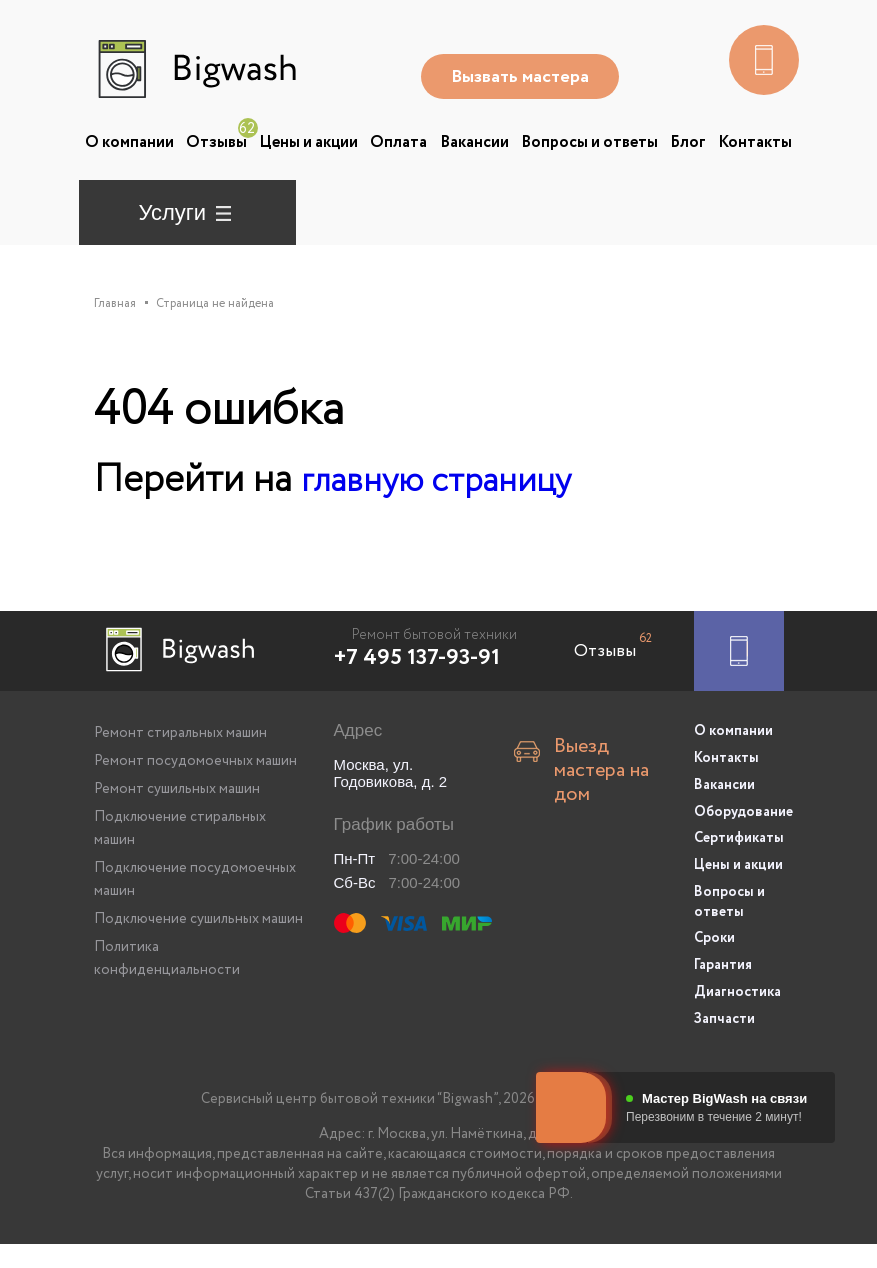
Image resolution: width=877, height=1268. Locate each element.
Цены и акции (308, 142)
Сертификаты (739, 873)
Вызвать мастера (524, 77)
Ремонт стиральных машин (180, 775)
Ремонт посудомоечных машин (195, 803)
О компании (129, 142)
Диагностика (737, 1018)
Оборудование (739, 848)
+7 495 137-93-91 (417, 700)
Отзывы (216, 142)
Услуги (173, 212)
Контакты (755, 142)
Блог (688, 142)
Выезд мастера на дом (601, 799)
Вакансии (474, 142)
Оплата (398, 142)
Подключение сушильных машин (198, 961)
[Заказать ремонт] (739, 693)
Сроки (714, 968)
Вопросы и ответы (589, 142)
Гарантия (723, 993)
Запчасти (724, 1043)
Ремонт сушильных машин (177, 831)
